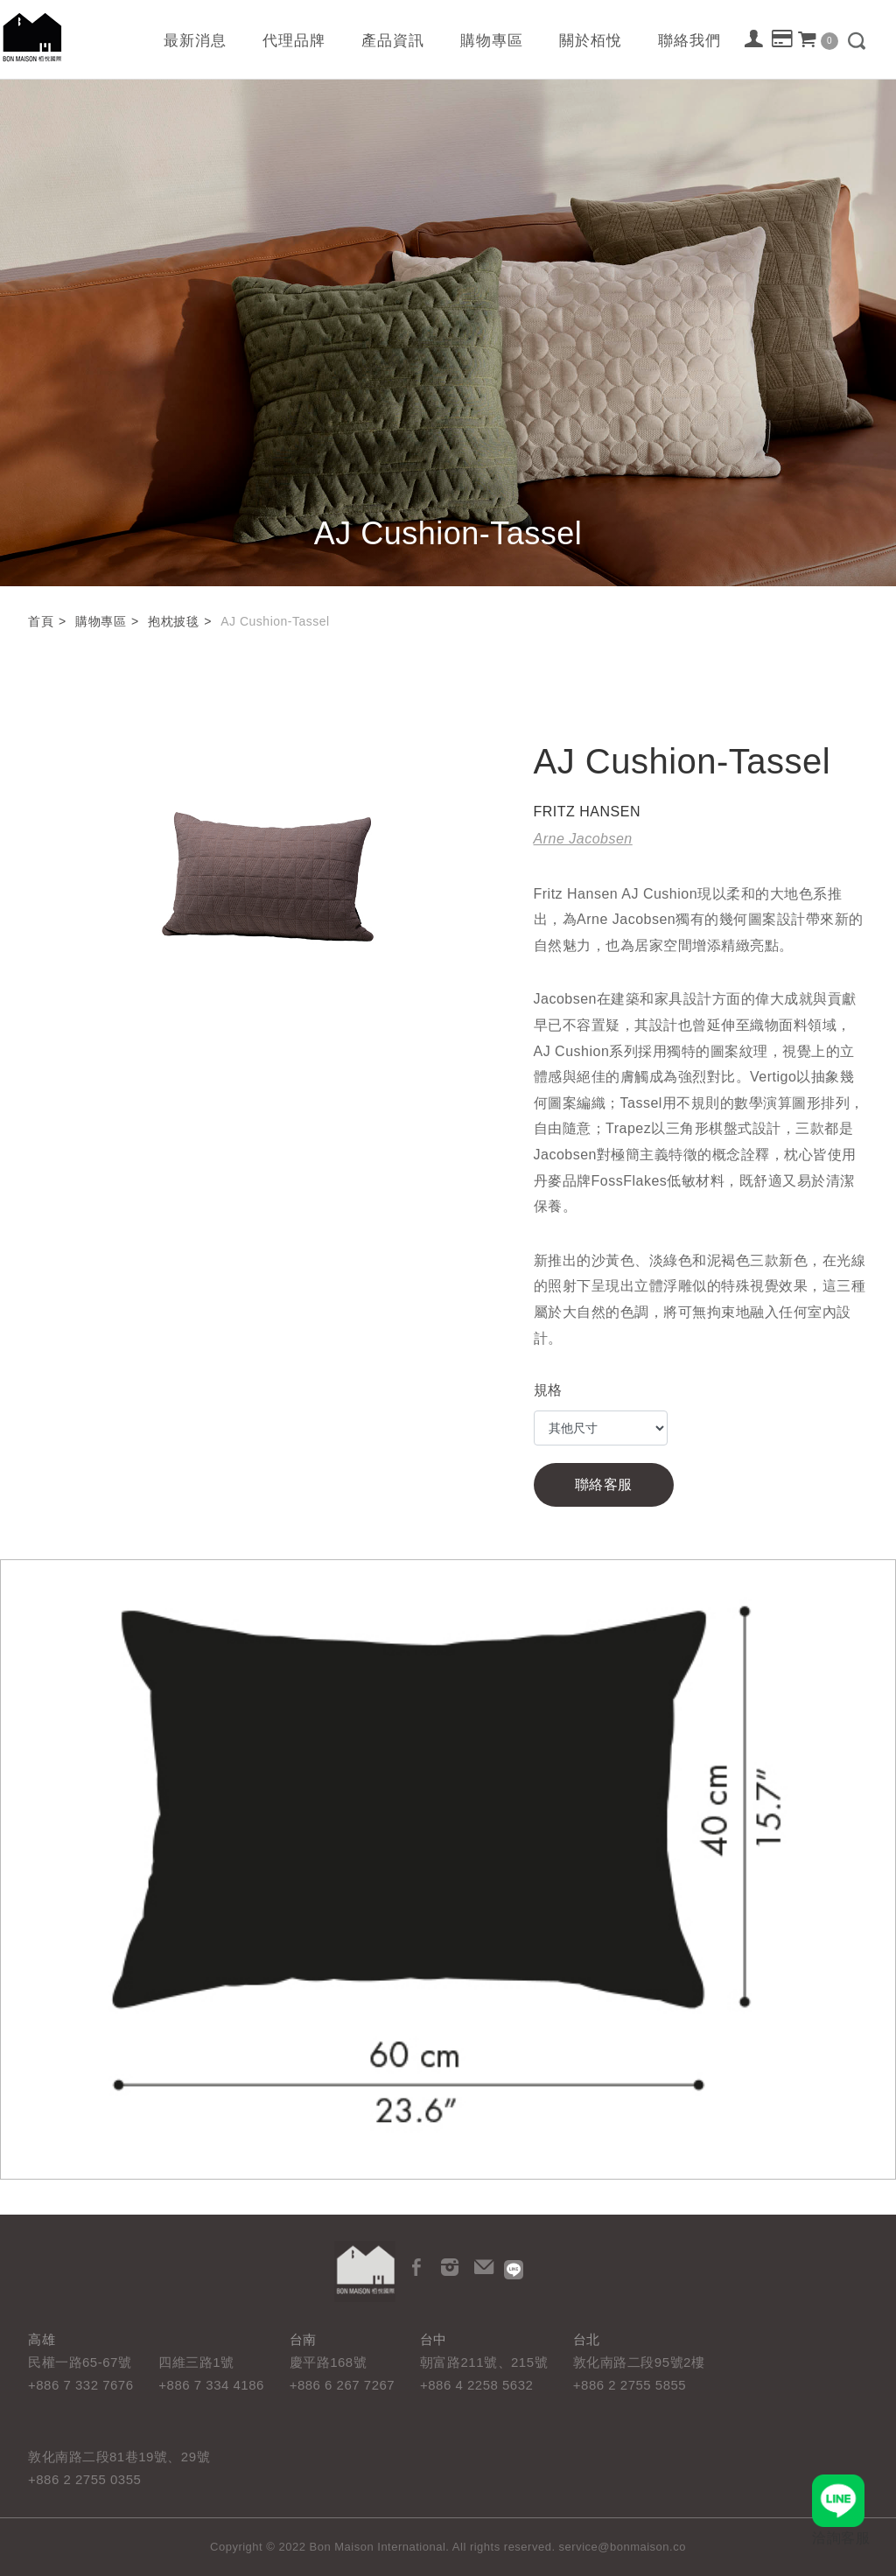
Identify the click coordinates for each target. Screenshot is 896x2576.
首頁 (40, 621)
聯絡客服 (604, 1484)
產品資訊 (392, 40)
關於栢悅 (590, 40)
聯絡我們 (689, 40)
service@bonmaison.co (622, 2546)
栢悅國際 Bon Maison (32, 37)
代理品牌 (294, 40)
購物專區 (491, 40)
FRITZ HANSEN (587, 811)
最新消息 (195, 40)
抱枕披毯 (173, 621)
